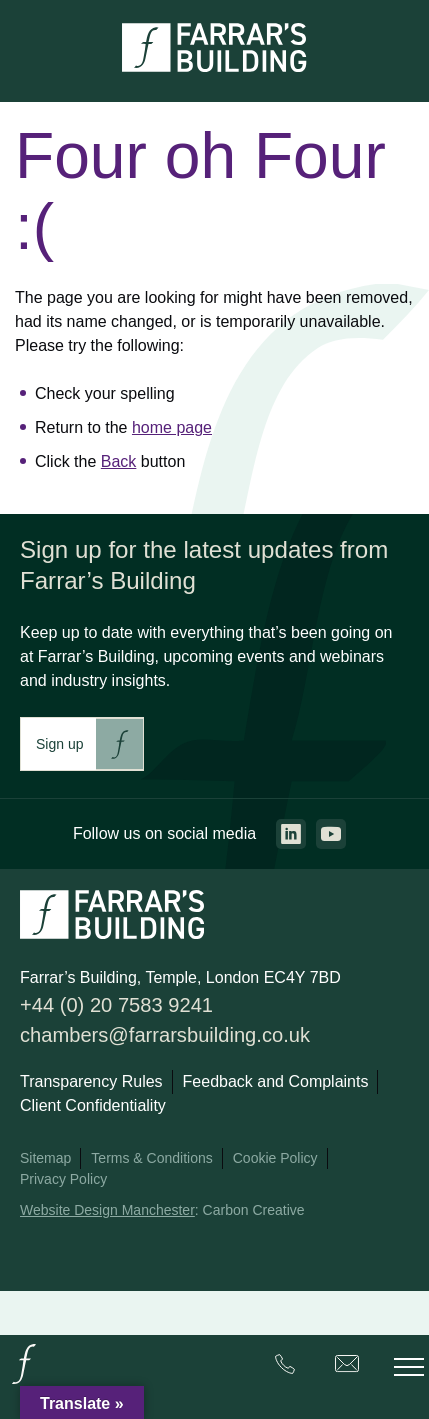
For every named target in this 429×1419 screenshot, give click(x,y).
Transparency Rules (91, 1081)
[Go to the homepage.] (24, 1382)
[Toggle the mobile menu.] (409, 1367)
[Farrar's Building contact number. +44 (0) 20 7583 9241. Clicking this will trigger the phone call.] (285, 1367)
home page (172, 427)
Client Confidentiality (93, 1105)
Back (119, 461)
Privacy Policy (63, 1179)
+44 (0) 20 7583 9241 (116, 1005)
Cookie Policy (275, 1158)
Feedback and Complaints (276, 1081)
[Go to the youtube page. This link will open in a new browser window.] (331, 834)
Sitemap (45, 1158)
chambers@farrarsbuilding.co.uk (165, 1035)
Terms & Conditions (151, 1158)
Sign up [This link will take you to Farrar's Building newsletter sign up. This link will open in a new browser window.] (59, 744)
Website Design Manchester (107, 1210)
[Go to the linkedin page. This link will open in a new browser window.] (291, 834)
